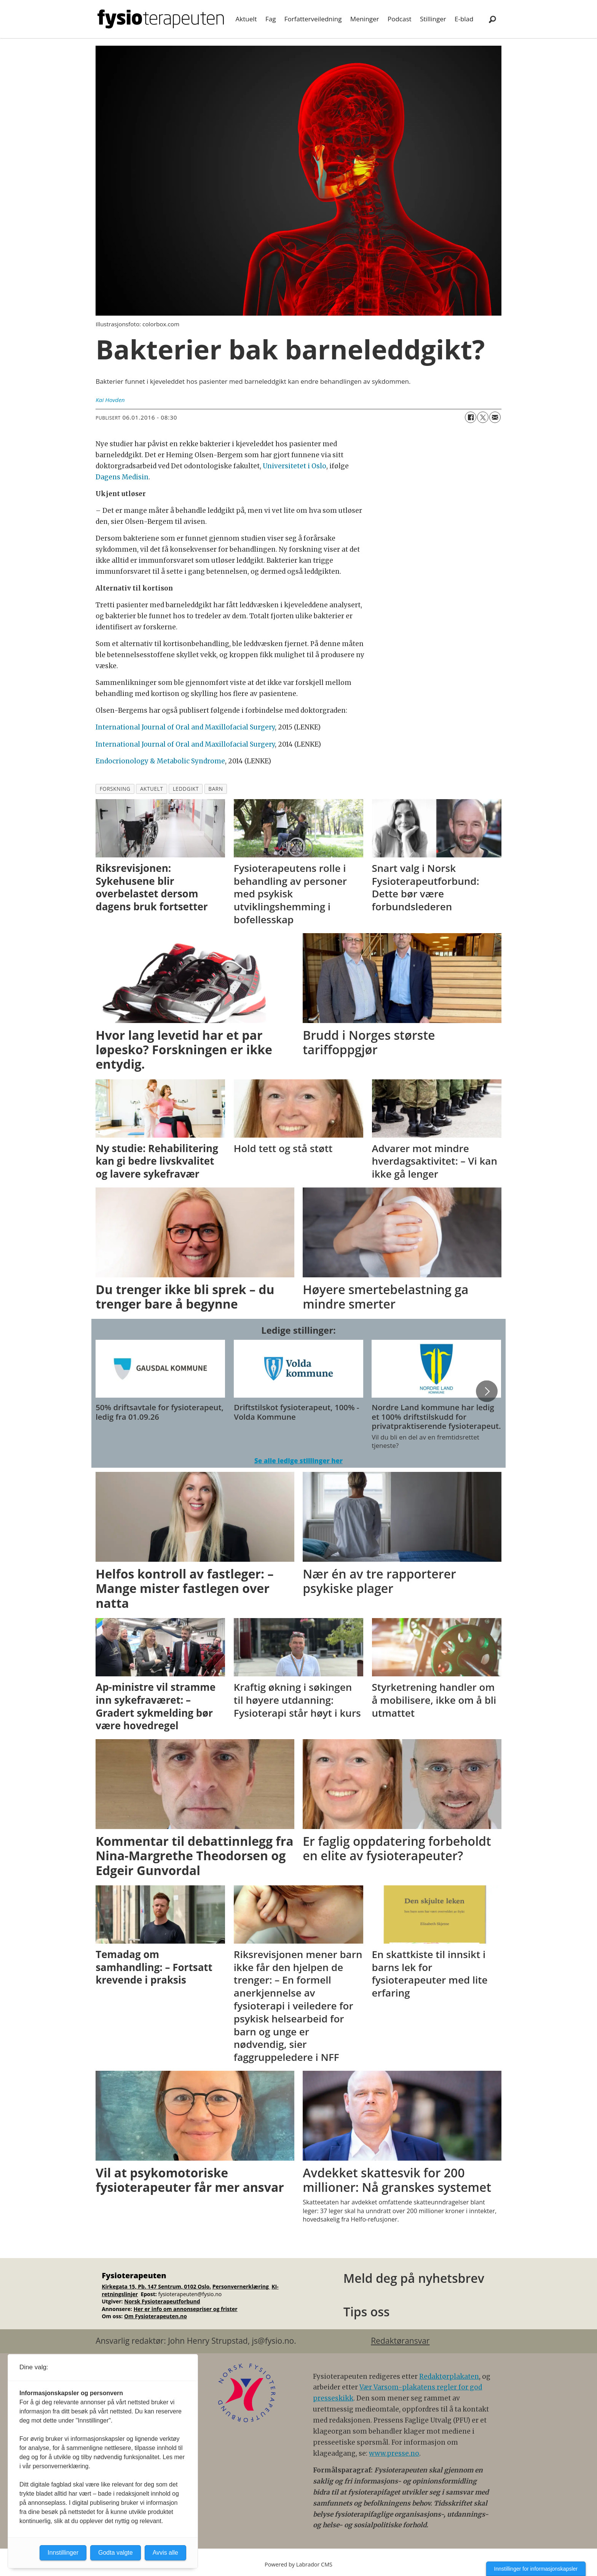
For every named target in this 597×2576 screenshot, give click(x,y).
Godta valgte (115, 2552)
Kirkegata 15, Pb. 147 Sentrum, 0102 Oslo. (156, 2286)
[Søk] (492, 19)
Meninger (364, 18)
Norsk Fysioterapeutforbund (162, 2301)
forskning (115, 788)
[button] (486, 1391)
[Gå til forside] (160, 19)
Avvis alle (165, 2552)
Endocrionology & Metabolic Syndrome (160, 761)
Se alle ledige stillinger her (298, 1460)
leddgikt (186, 788)
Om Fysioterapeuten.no (155, 2316)
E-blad (464, 18)
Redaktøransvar (400, 2340)
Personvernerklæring (241, 2286)
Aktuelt (246, 18)
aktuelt (151, 788)
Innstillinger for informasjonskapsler (536, 2569)
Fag (270, 18)
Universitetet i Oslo (294, 466)
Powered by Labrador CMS (298, 2564)
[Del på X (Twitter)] (482, 417)
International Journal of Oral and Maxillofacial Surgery (185, 727)
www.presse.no (394, 2453)
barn (215, 788)
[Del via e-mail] (495, 417)
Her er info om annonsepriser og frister (186, 2309)
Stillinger (433, 18)
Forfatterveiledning (313, 18)
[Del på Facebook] (470, 417)
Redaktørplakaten (449, 2376)
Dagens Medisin (122, 477)
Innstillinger (63, 2552)
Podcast (400, 18)
